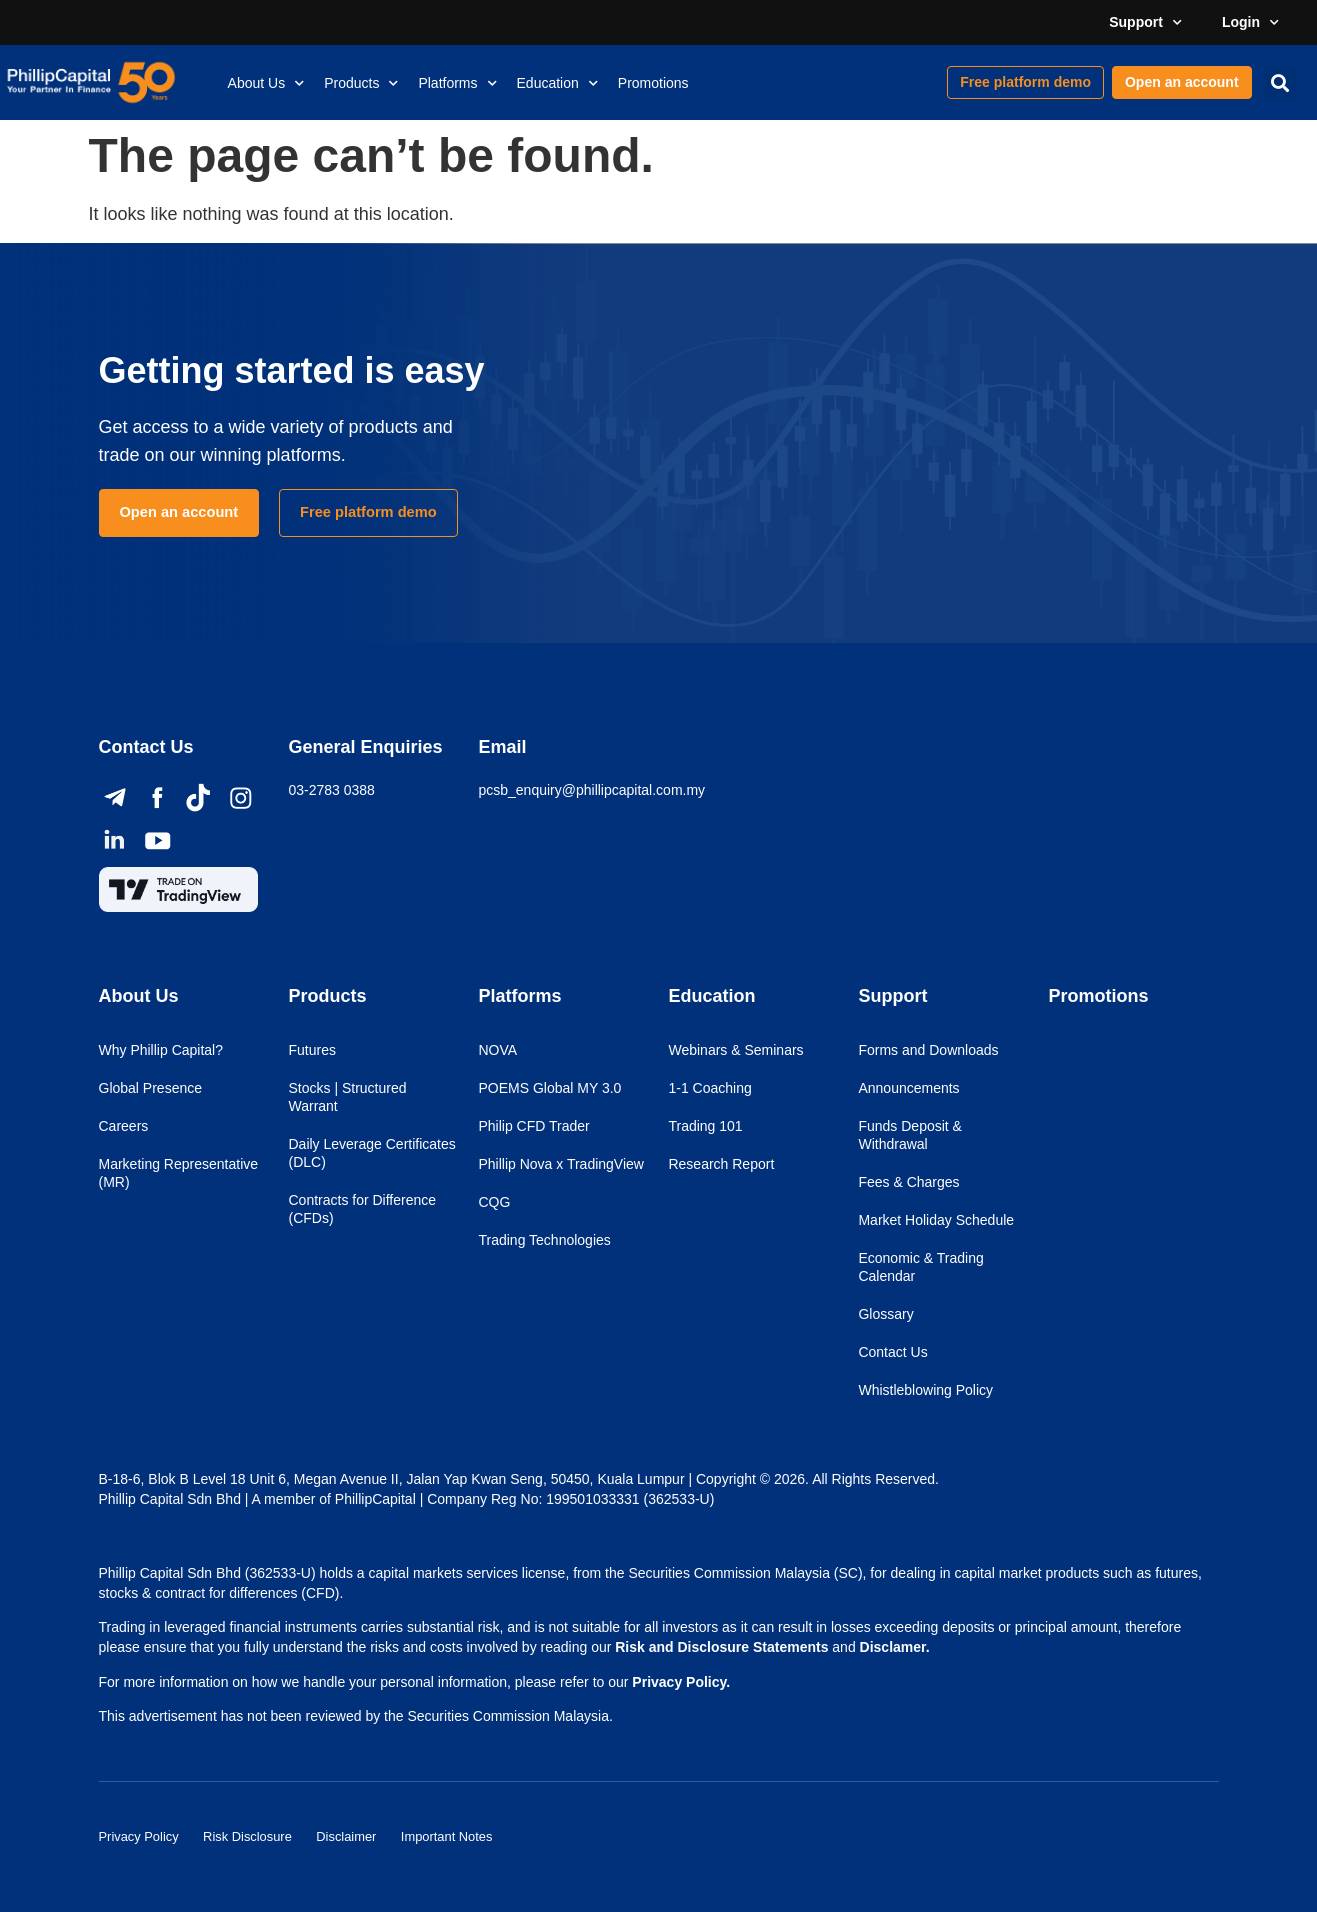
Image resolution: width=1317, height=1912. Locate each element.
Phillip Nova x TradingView (561, 1164)
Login (1250, 23)
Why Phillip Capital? (161, 1050)
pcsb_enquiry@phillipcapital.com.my (591, 790)
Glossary (885, 1314)
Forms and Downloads (928, 1050)
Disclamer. (895, 1647)
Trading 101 (705, 1126)
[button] (1280, 82)
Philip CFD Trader (533, 1126)
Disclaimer (374, 1832)
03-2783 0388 (331, 790)
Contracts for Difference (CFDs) (362, 1209)
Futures (311, 1050)
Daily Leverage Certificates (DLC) (371, 1153)
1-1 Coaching (709, 1088)
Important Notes (487, 1832)
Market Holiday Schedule (936, 1220)
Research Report (721, 1164)
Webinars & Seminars (735, 1050)
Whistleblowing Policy (925, 1390)
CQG (494, 1202)
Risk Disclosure (264, 1832)
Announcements (908, 1088)
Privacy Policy (142, 1832)
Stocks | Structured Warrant (347, 1097)
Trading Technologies (544, 1240)
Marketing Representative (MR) (179, 1173)
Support (1145, 23)
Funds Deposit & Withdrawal (910, 1135)
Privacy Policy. (681, 1682)
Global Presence (151, 1088)
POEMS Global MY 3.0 (549, 1088)
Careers (124, 1126)
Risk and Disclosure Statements (721, 1647)
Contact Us (892, 1352)
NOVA (497, 1050)
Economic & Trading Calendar (920, 1267)
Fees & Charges (908, 1182)
